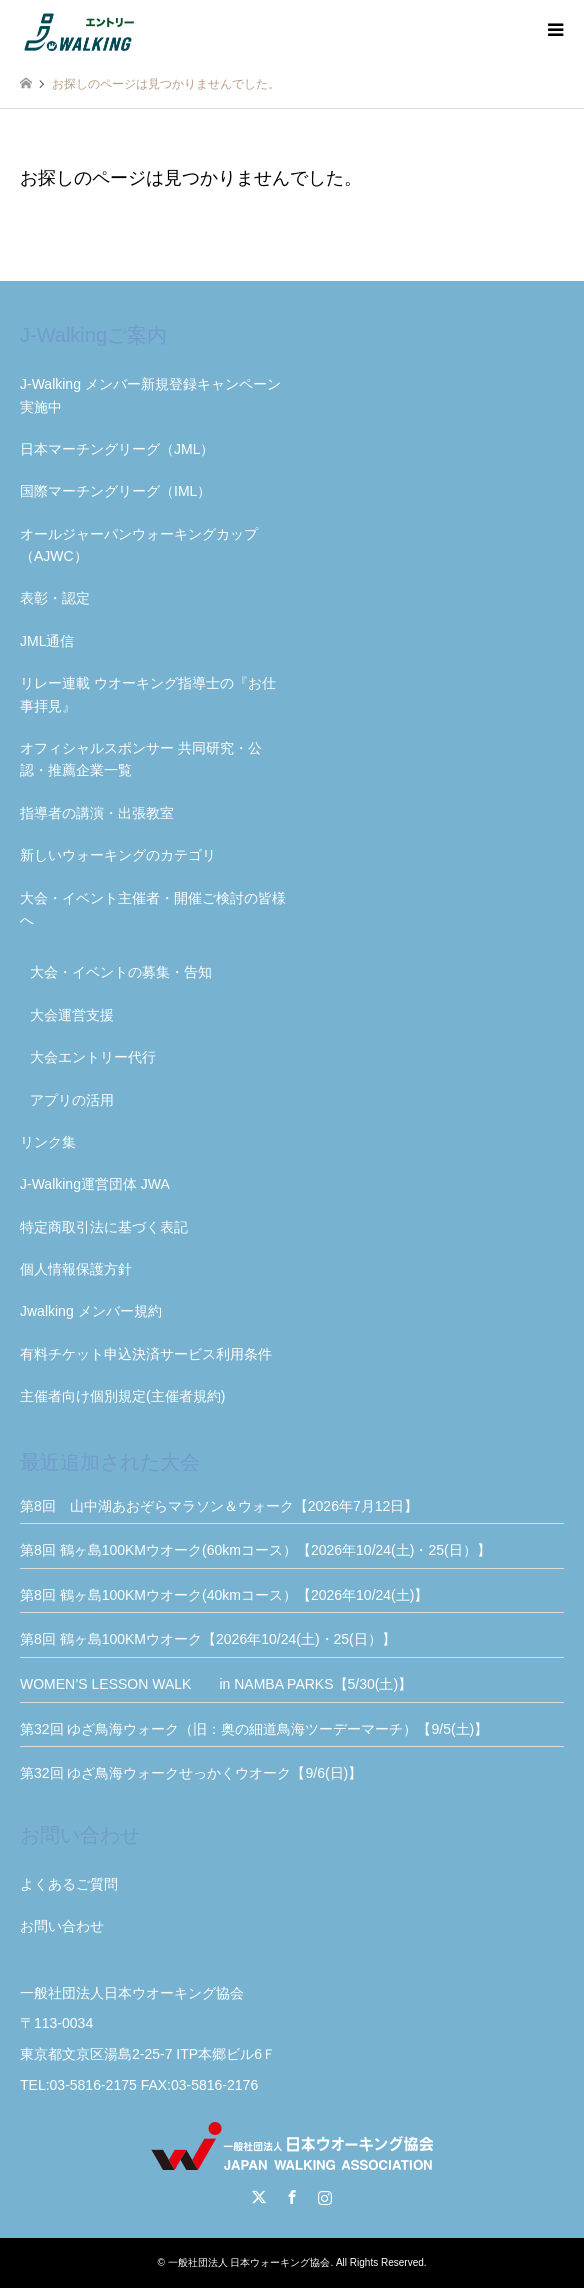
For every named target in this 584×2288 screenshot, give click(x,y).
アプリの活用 (72, 1100)
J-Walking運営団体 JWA (95, 1184)
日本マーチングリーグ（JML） (117, 449)
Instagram (325, 2197)
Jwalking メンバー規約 (91, 1311)
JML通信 (47, 641)
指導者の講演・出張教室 (97, 813)
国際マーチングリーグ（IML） (115, 491)
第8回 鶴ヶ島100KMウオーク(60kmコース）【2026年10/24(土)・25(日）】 (255, 1550)
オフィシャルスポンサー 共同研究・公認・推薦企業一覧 (141, 759)
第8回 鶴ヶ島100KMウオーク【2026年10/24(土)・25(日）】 (208, 1639)
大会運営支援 (72, 1015)
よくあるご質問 (69, 1884)
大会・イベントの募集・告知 (121, 972)
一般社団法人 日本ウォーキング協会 (249, 2262)
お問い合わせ (62, 1926)
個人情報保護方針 (76, 1269)
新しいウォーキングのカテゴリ (118, 855)
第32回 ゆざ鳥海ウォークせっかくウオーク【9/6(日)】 (191, 1773)
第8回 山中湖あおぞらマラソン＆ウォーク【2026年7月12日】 (219, 1506)
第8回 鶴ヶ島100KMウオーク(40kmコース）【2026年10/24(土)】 (224, 1595)
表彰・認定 (55, 598)
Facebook (292, 2197)
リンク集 (48, 1142)
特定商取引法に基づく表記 (104, 1227)
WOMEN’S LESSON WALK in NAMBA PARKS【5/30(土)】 (292, 1684)
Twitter (259, 2197)
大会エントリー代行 (93, 1057)
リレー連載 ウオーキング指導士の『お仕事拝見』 (148, 694)
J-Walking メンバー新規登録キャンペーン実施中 (150, 395)
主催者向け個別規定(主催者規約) (122, 1396)
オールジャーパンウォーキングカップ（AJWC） (139, 545)
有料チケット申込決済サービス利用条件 (146, 1354)
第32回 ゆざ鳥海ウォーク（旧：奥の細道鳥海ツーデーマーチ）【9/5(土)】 (254, 1729)
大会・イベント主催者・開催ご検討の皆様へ (153, 909)
